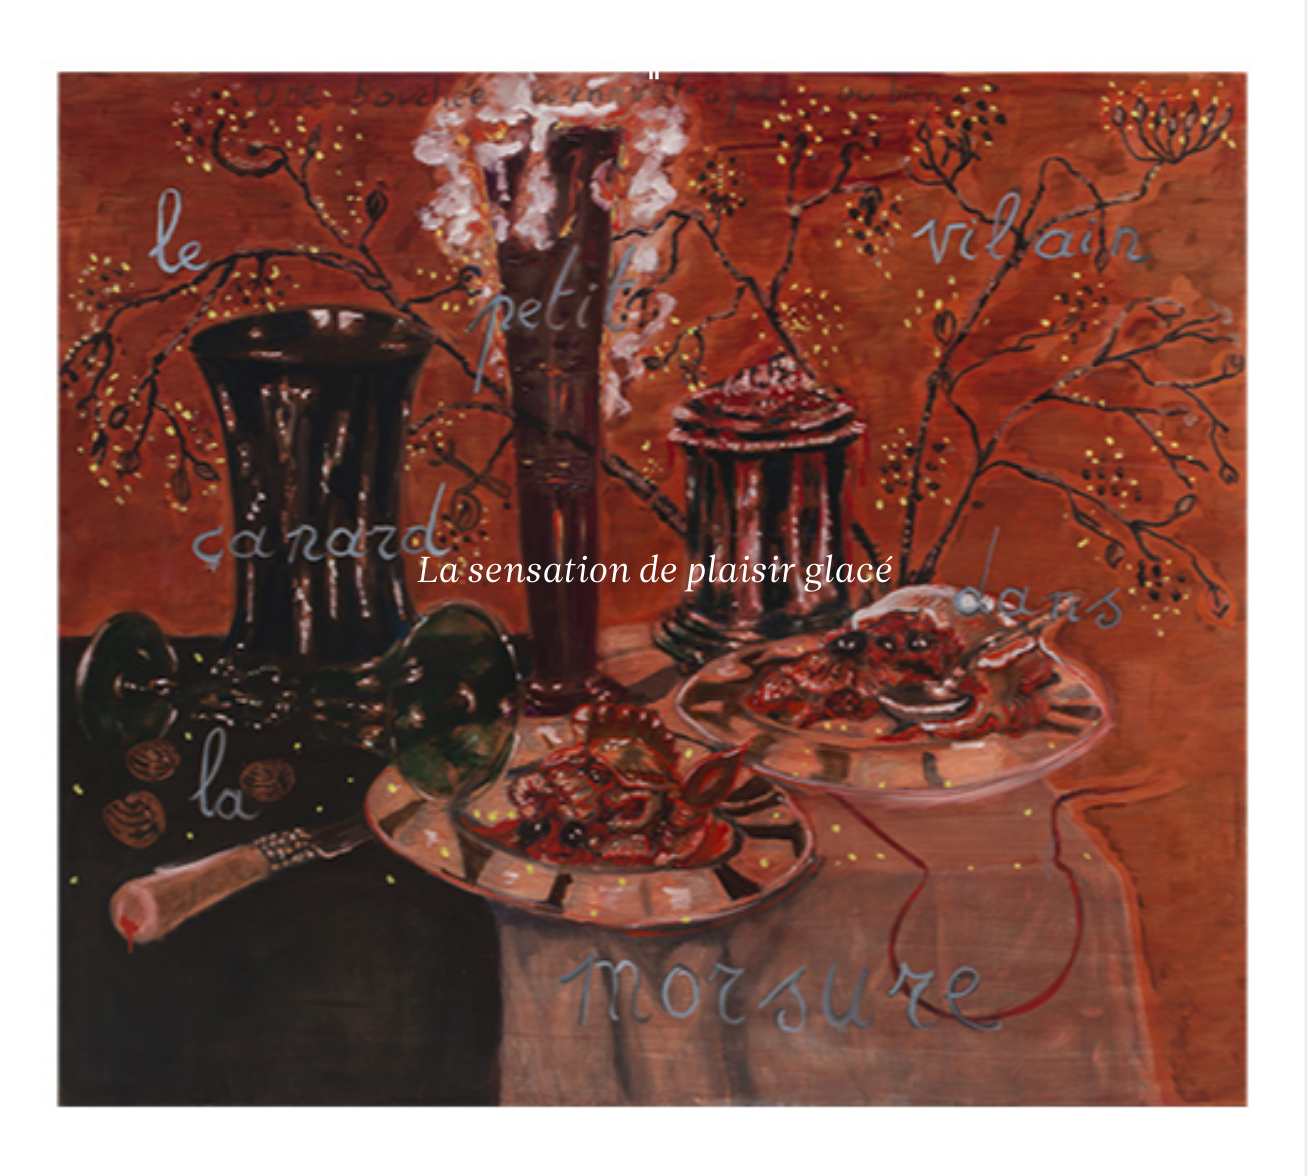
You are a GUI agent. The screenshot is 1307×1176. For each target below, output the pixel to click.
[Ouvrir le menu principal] (1267, 30)
